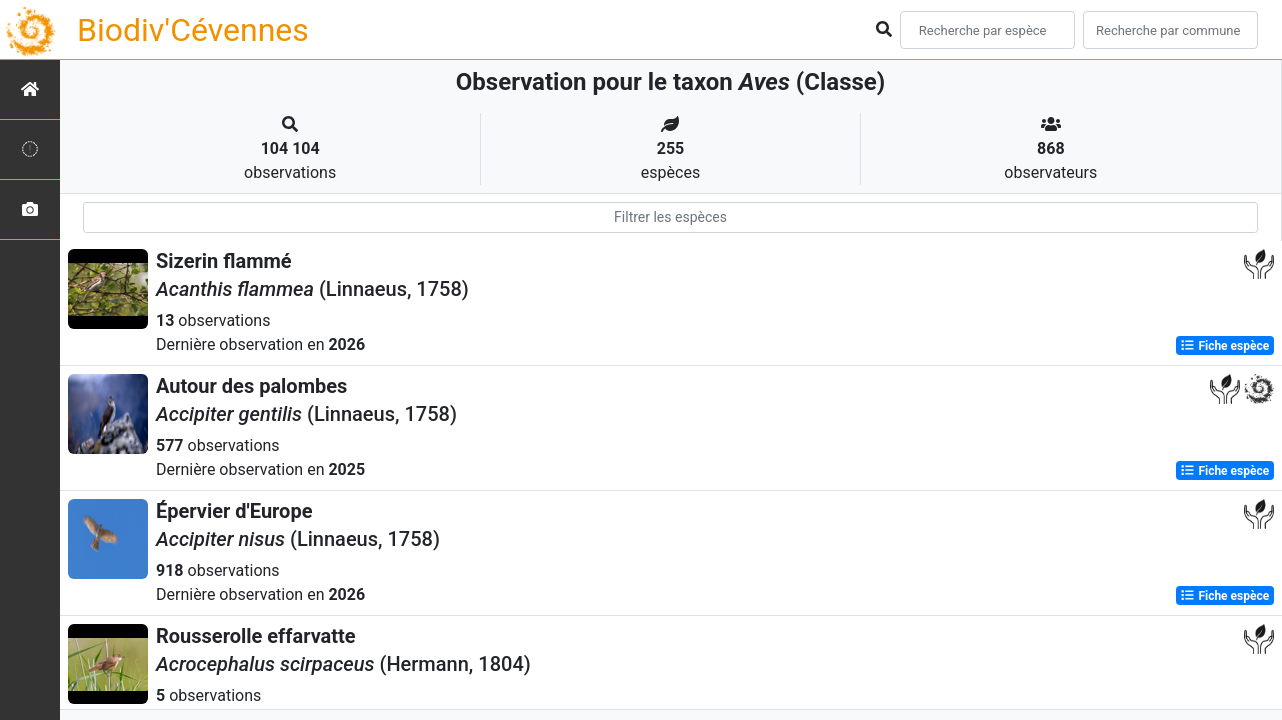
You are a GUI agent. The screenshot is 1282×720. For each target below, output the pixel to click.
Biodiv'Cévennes (193, 30)
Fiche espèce (1224, 346)
